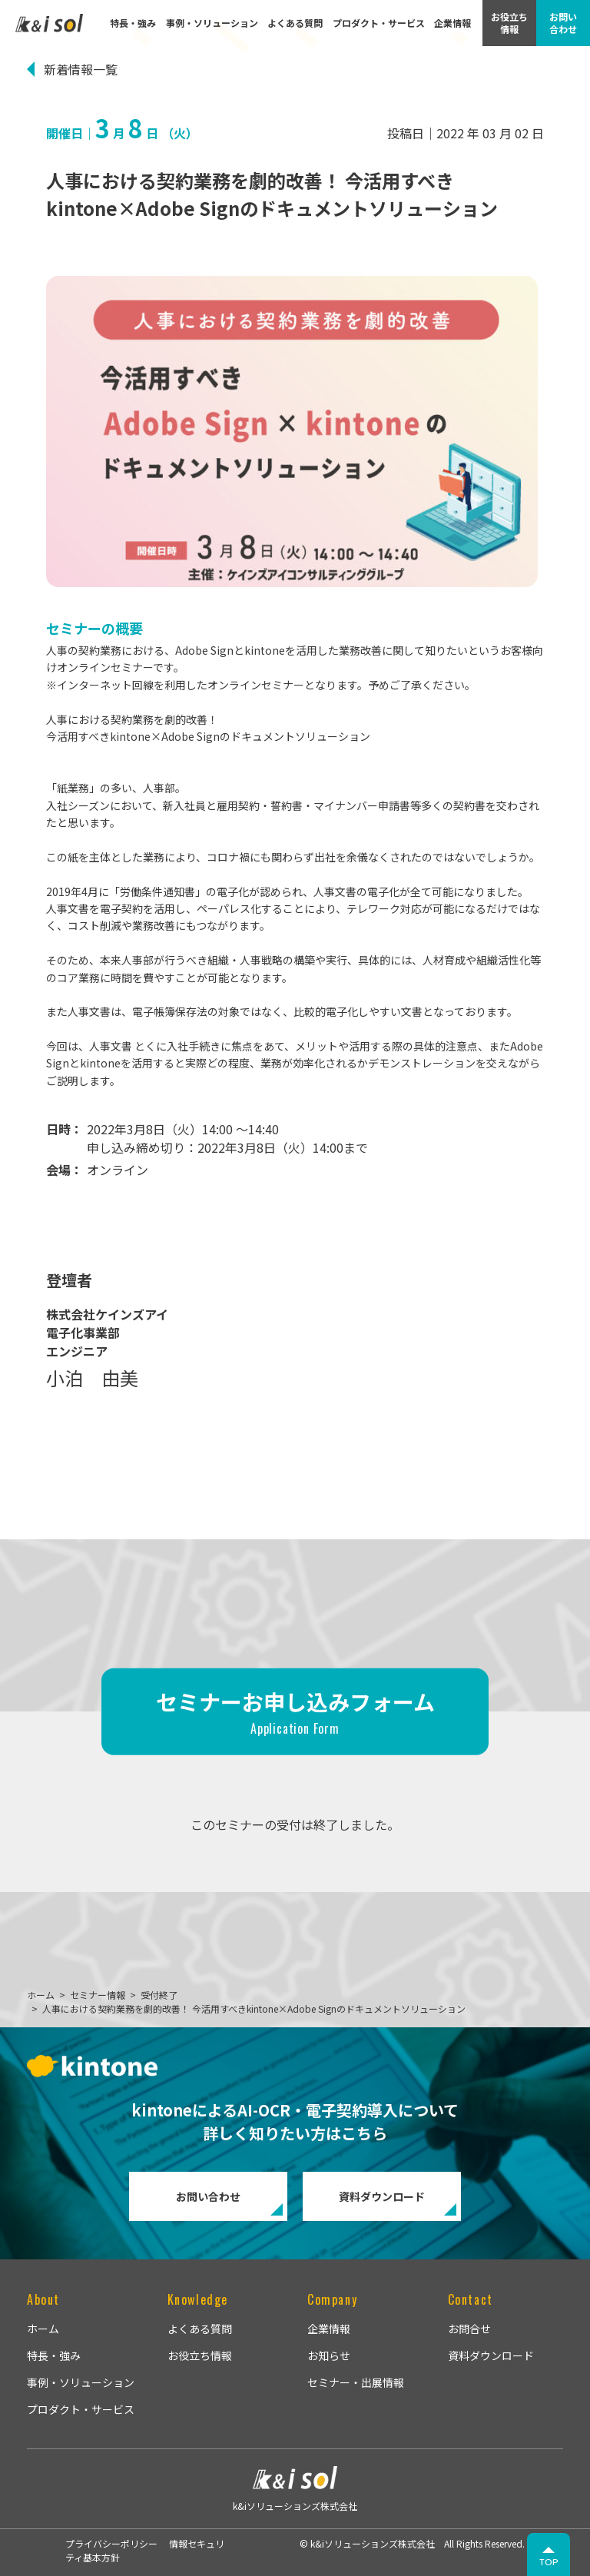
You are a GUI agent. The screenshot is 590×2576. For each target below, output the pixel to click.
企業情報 (452, 22)
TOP (549, 2561)
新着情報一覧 (81, 69)
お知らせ (328, 2355)
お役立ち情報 (199, 2355)
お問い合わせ (208, 2196)
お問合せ (469, 2328)
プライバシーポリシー (111, 2543)
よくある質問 (295, 22)
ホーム (43, 2328)
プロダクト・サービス (379, 22)
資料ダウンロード (382, 2196)
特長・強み (133, 22)
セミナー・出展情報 (355, 2382)
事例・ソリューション (212, 22)
